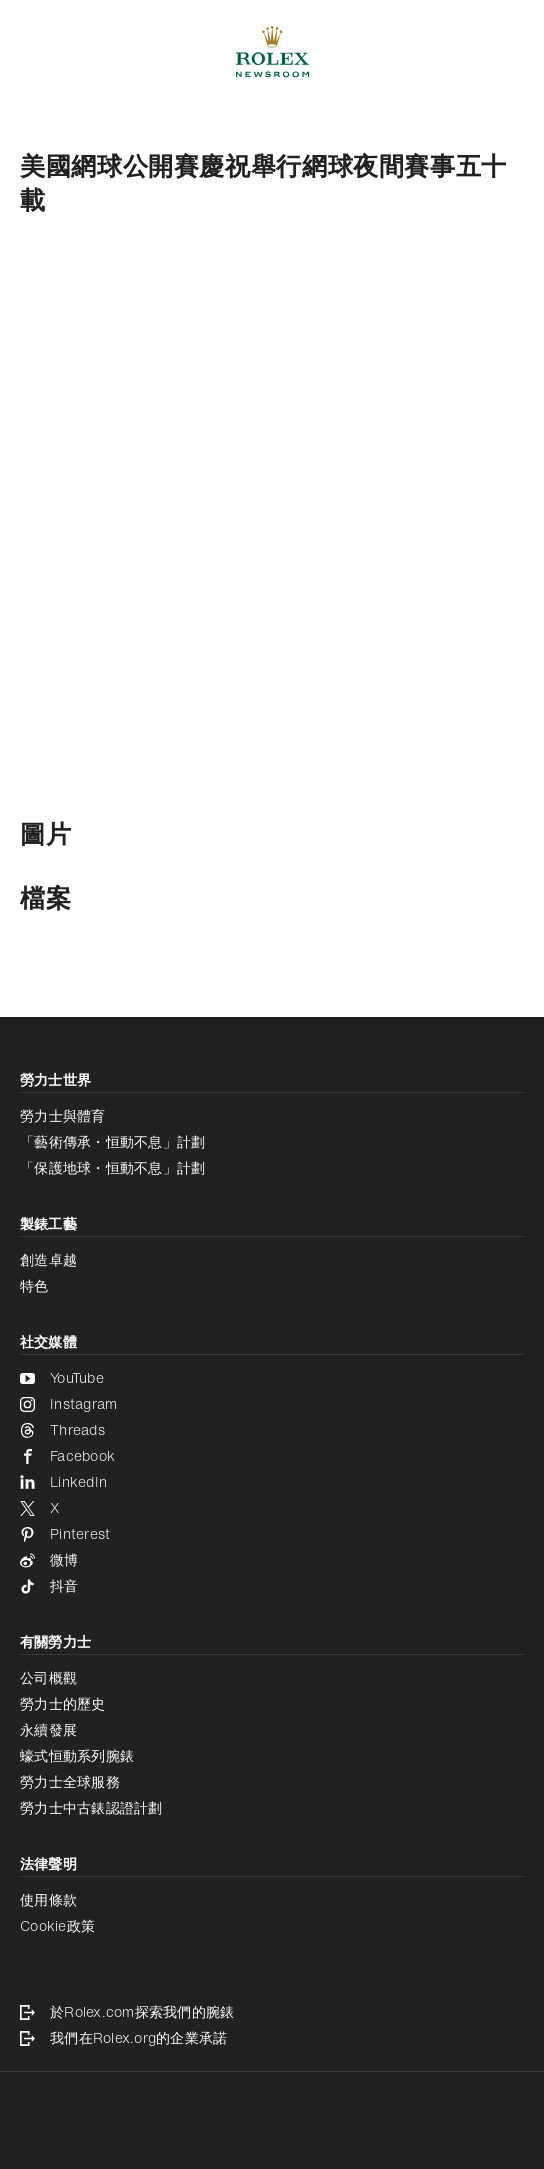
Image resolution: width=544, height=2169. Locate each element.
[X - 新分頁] (272, 1508)
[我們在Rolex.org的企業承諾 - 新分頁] (272, 2038)
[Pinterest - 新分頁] (272, 1534)
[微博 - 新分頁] (272, 1560)
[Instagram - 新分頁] (272, 1404)
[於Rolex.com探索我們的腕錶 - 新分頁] (272, 2012)
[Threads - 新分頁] (272, 1430)
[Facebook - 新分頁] (272, 1456)
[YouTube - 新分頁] (272, 1378)
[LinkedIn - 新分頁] (272, 1482)
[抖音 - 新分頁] (272, 1586)
